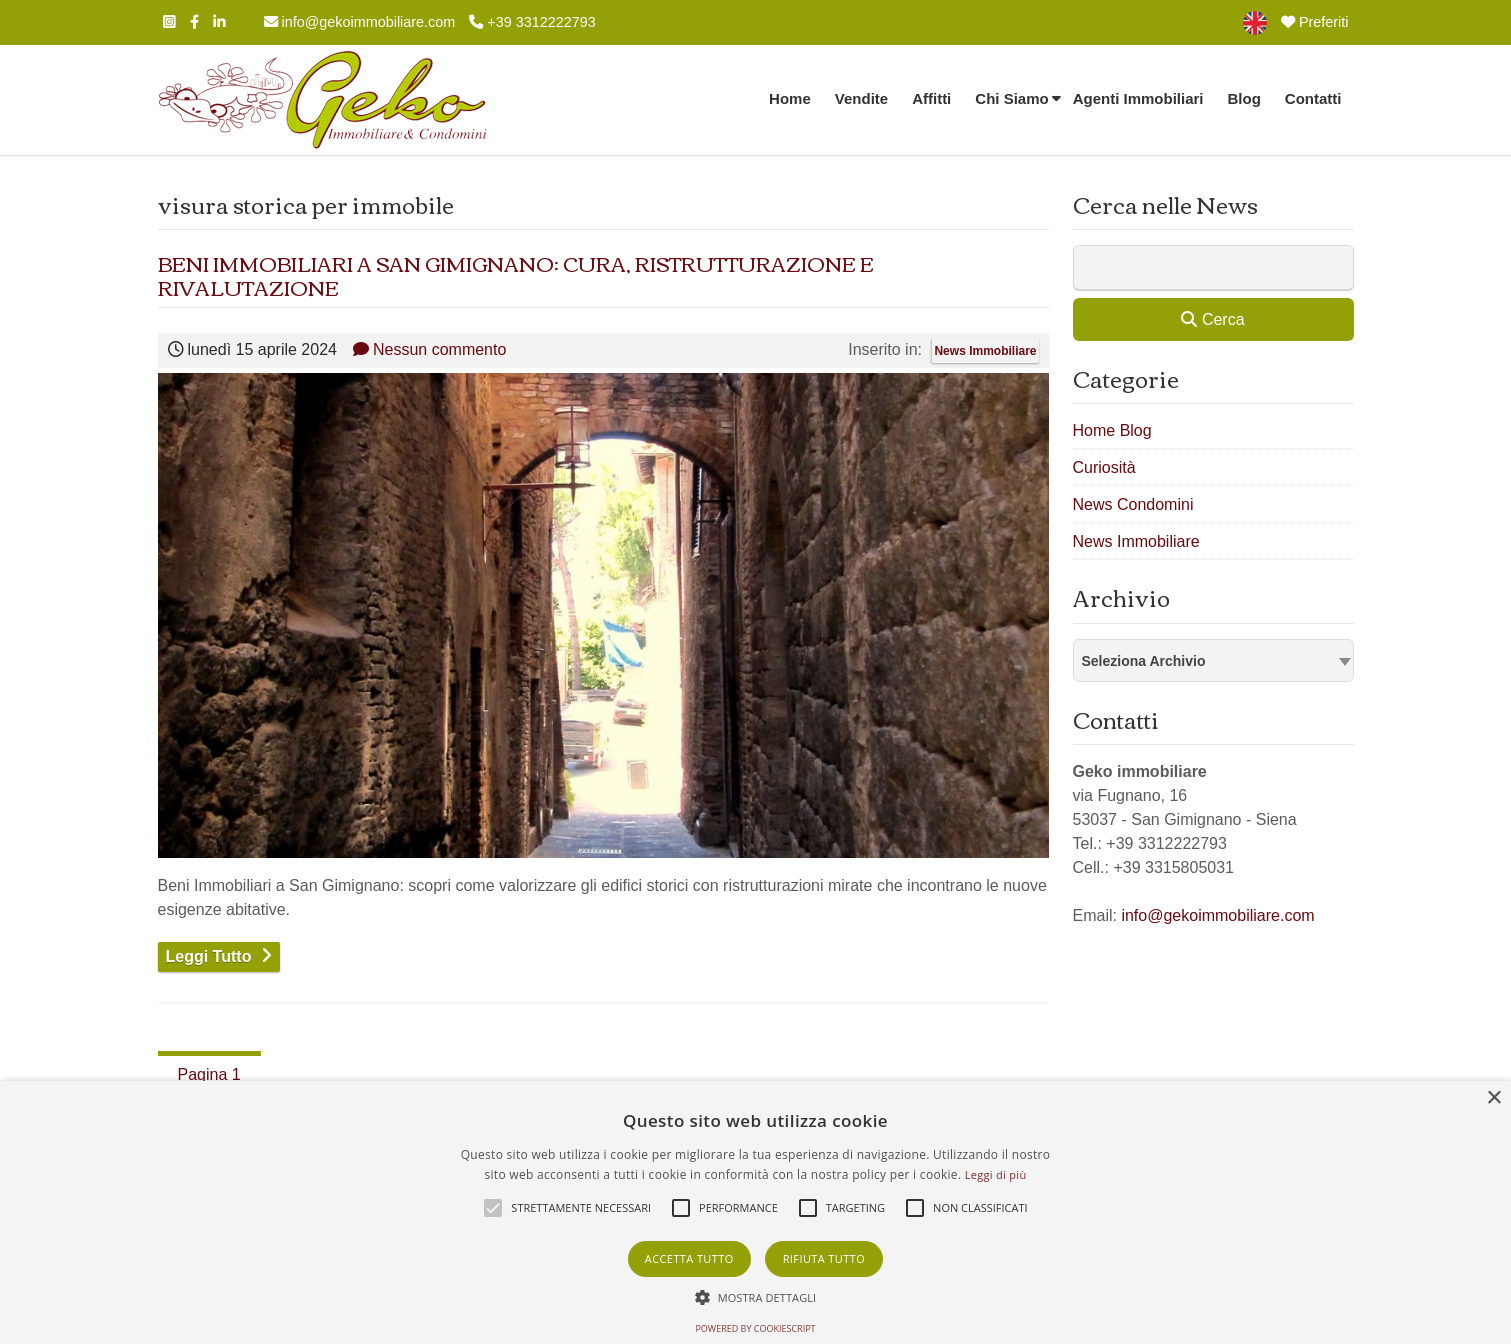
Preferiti (1315, 22)
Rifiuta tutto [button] (824, 1258)
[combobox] (1213, 660)
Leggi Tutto (209, 956)
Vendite (861, 98)
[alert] (755, 1212)
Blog (1244, 98)
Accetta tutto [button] (689, 1258)
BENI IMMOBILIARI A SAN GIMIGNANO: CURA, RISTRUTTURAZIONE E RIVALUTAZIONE (516, 274)
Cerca (1212, 319)
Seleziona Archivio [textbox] (1144, 661)
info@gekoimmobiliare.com (360, 22)
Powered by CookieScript (755, 1328)
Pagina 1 (209, 1074)
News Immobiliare (985, 351)
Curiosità (1104, 467)
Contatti (1313, 98)
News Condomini (1133, 504)
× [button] (1493, 1098)
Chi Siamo (1011, 98)
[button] (756, 1297)
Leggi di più (996, 1174)
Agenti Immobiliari (1138, 98)
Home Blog (1112, 430)
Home (790, 98)
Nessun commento (429, 349)
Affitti (931, 98)
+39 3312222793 (532, 22)
